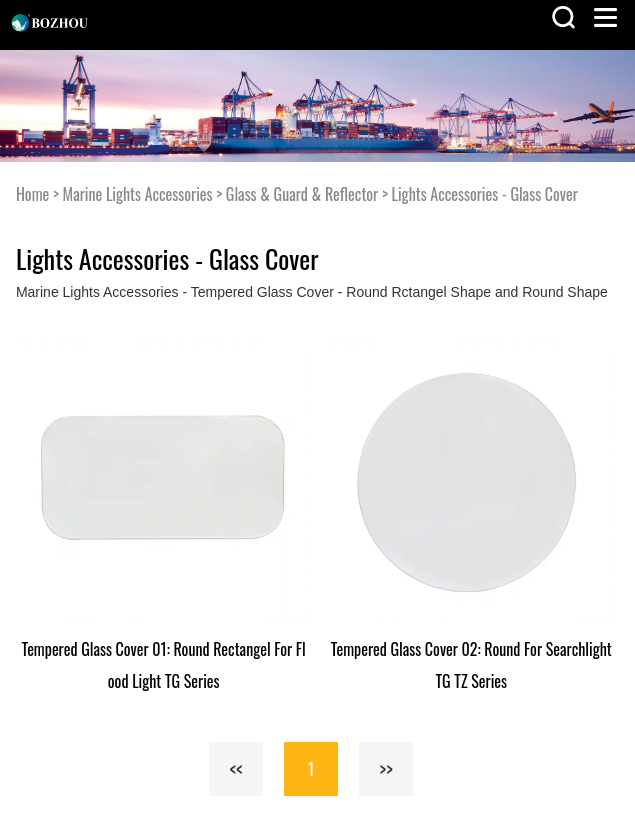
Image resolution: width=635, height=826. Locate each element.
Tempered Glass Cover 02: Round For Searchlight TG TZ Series (471, 665)
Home (32, 194)
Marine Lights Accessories (138, 194)
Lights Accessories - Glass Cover (485, 194)
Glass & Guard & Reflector (302, 194)
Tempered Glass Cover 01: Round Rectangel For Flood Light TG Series (164, 665)
